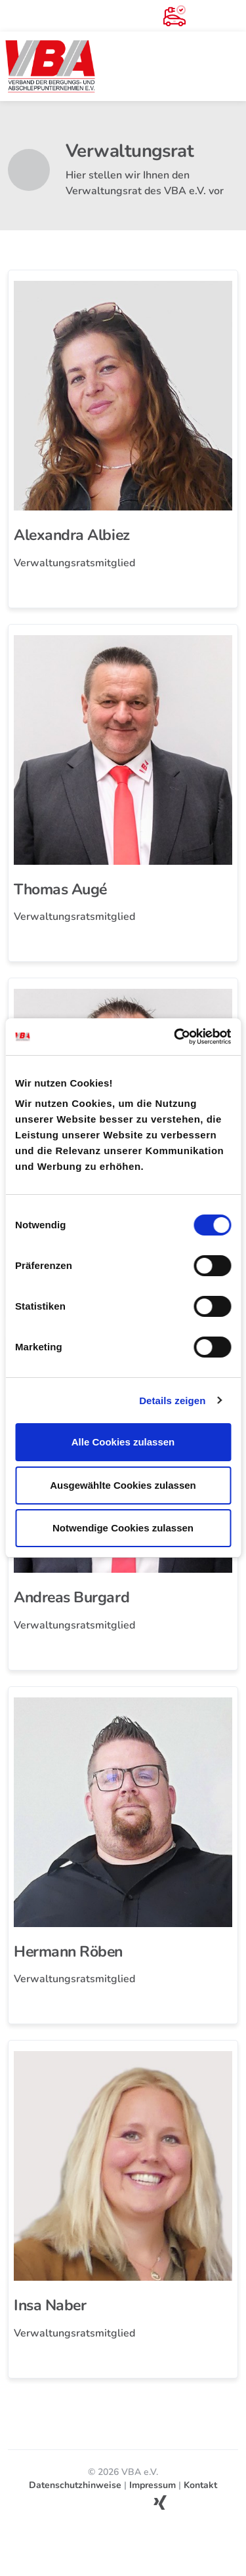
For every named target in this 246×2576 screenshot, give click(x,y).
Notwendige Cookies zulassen (123, 1527)
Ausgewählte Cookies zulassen (123, 1485)
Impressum (152, 2485)
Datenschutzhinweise (75, 2485)
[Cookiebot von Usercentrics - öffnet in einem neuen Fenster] (175, 1036)
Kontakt (200, 2485)
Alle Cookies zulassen (123, 1441)
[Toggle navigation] (230, 66)
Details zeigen (172, 1400)
